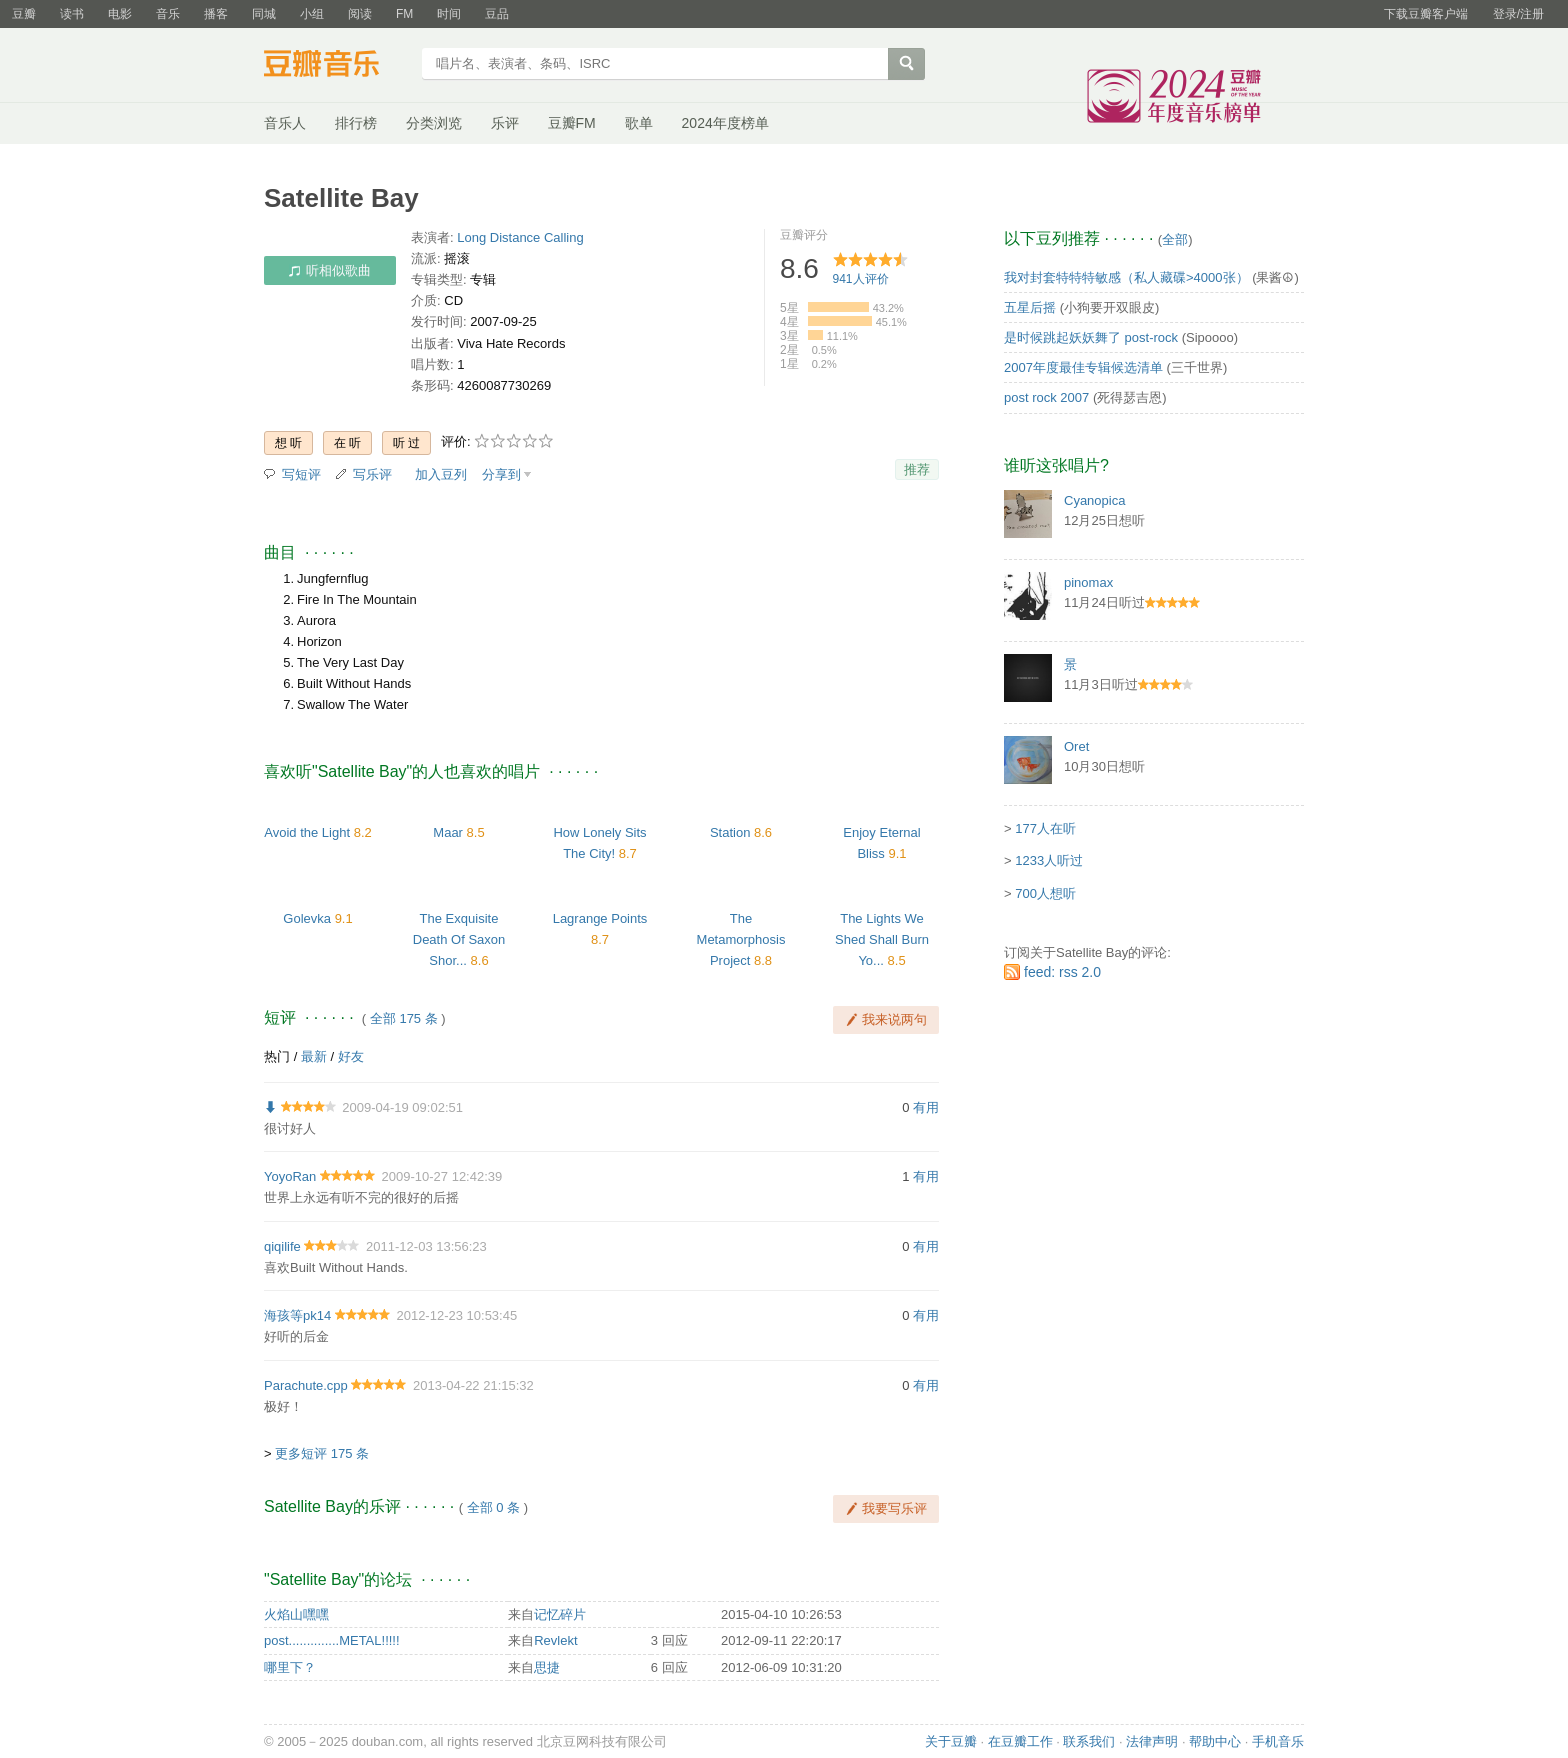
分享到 (501, 474)
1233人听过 (1049, 860)
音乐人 (285, 123)
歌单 (639, 123)
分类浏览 (434, 123)
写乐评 (372, 474)
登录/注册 (1518, 14)
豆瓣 (24, 14)
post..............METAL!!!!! (332, 1640)
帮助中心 (1215, 1741)
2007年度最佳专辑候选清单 (1083, 367)
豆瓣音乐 (336, 66)
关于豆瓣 (951, 1741)
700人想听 (1045, 893)
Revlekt (555, 1640)
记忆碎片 (560, 1614)
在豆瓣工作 (1020, 1741)
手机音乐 (1278, 1741)
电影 (120, 14)
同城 (264, 14)
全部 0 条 (493, 1507)
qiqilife (282, 1246)
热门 (277, 1056)
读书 (72, 14)
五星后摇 (1030, 307)
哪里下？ (290, 1667)
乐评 (505, 123)
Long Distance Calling (520, 237)
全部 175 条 (404, 1018)
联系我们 (1089, 1741)
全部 (1175, 239)
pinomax (1088, 582)
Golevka (307, 918)
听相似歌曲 (330, 270)
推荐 (917, 469)
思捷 (547, 1667)
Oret (1076, 746)
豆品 (497, 14)
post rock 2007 (1046, 397)
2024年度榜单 (725, 123)
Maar (448, 832)
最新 (314, 1056)
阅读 (360, 14)
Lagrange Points (600, 918)
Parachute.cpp (306, 1385)
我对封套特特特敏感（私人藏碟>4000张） (1126, 277)
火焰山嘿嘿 (296, 1614)
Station (730, 832)
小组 (312, 14)
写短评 (301, 474)
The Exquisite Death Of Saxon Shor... (459, 939)
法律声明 (1152, 1741)
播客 (216, 14)
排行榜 (356, 123)
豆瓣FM (572, 123)
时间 (449, 14)
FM (404, 14)
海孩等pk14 (297, 1315)
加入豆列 (441, 474)
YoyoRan (290, 1176)
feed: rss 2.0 (1062, 972)
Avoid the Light (307, 832)
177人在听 (1045, 828)
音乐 (168, 14)
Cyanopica (1094, 500)
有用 (926, 1107)
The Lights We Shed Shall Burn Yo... (882, 939)
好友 (351, 1056)
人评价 (861, 279)
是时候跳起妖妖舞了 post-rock (1091, 337)
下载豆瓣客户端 (1426, 14)
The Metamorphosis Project (741, 939)
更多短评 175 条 (322, 1453)
